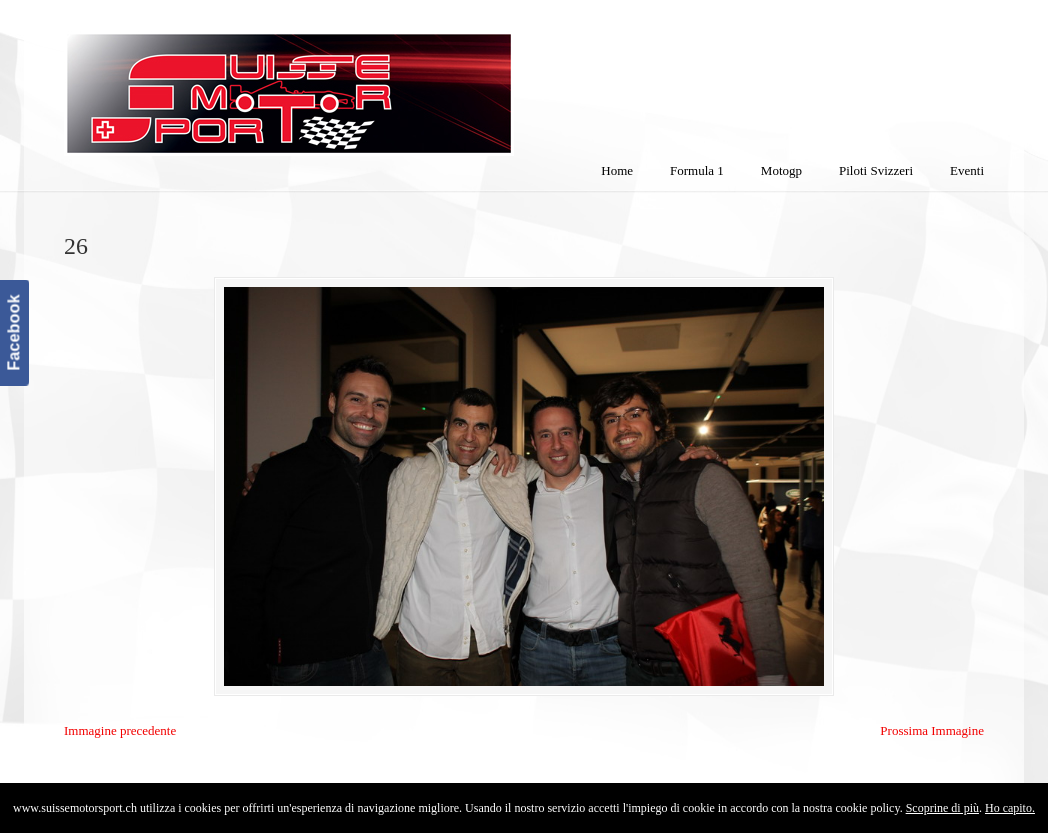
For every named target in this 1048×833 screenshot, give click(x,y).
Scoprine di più (942, 808)
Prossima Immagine (932, 730)
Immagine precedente (120, 730)
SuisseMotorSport (373, 81)
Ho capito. (1010, 808)
